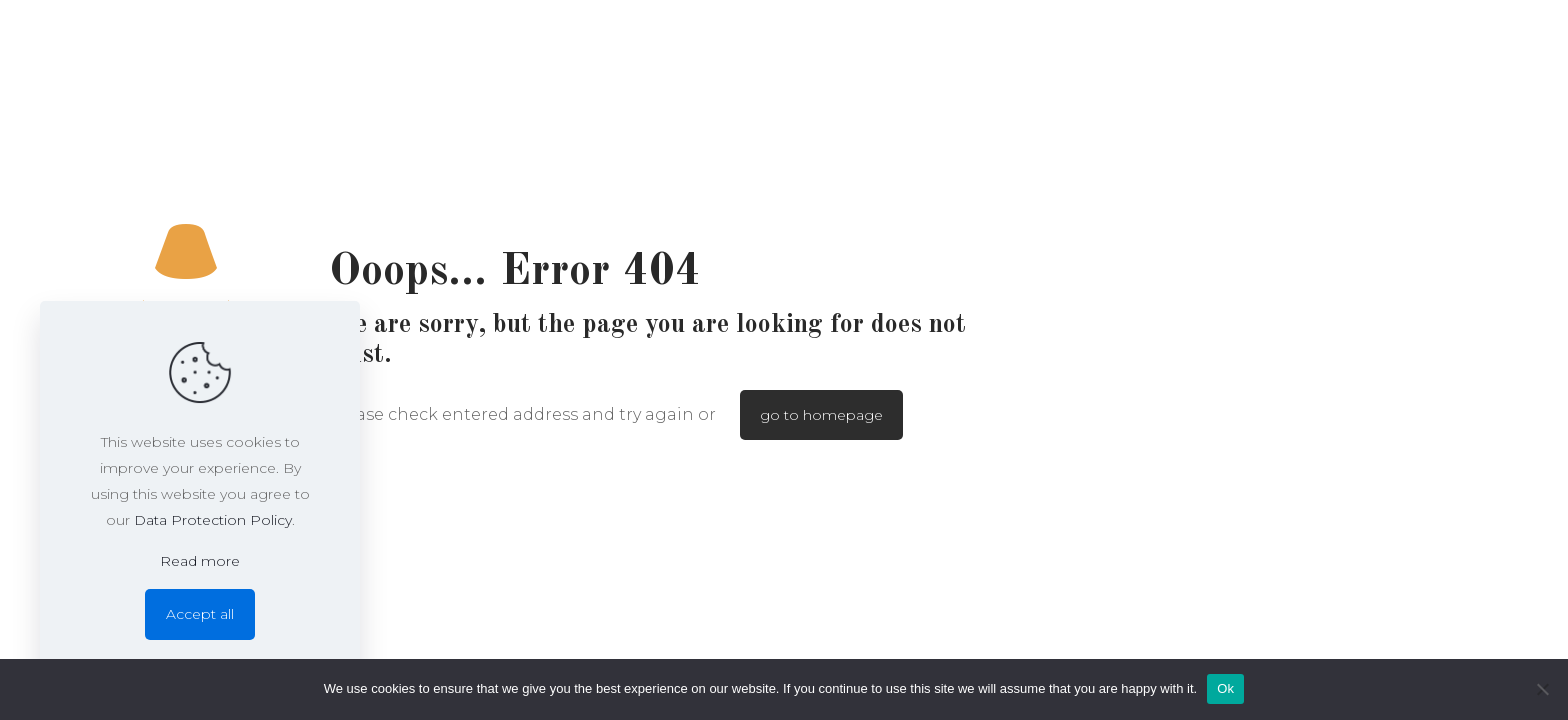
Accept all (200, 614)
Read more (200, 561)
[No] (1543, 689)
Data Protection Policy (213, 520)
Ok (1225, 688)
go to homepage (821, 415)
